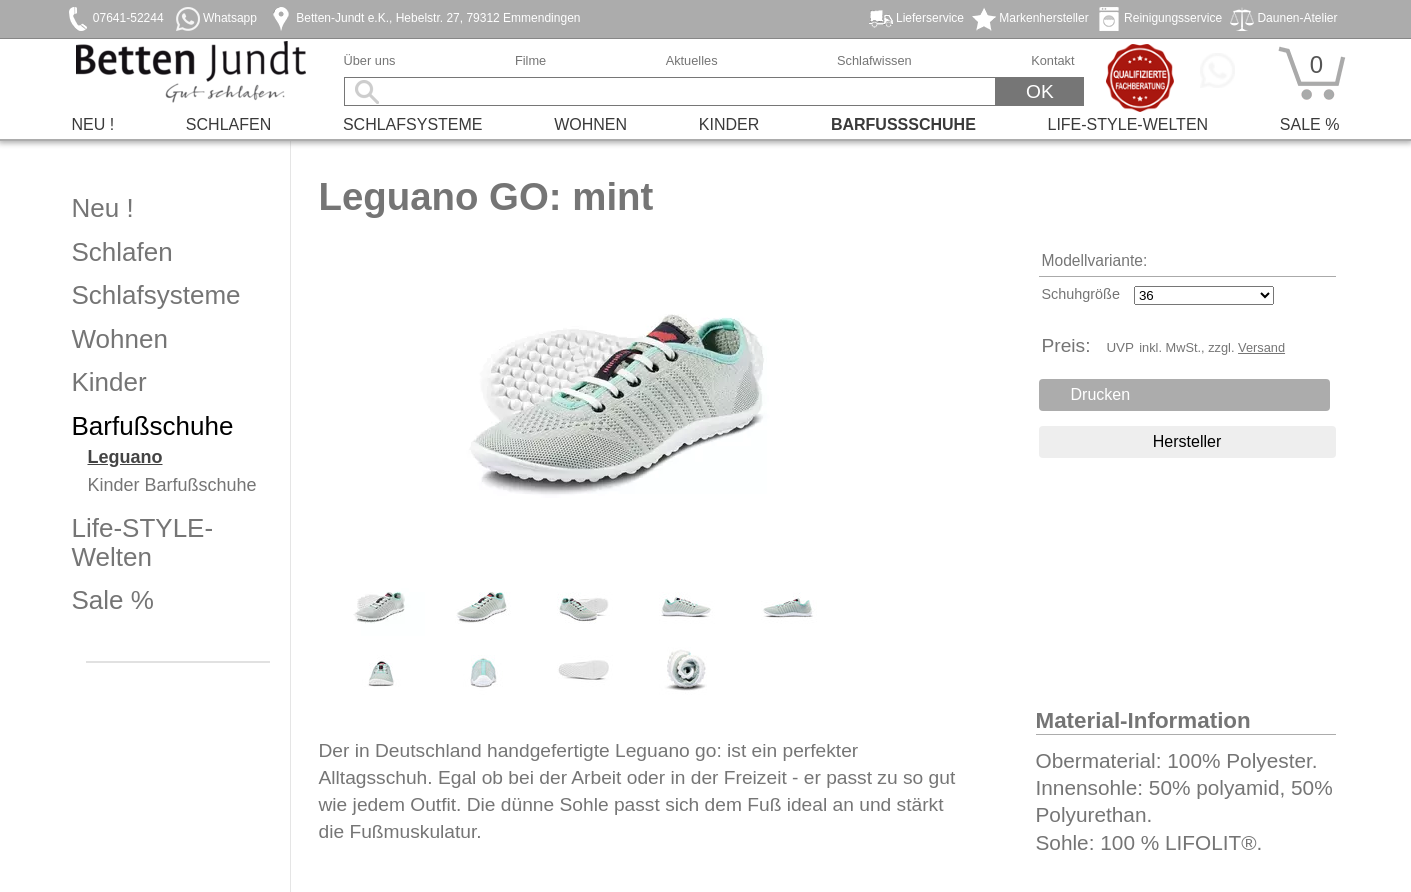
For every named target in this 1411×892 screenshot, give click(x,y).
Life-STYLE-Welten (1128, 124)
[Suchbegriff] (670, 91)
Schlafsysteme (413, 124)
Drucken (1101, 394)
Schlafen (228, 124)
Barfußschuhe (903, 124)
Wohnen (590, 124)
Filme (530, 60)
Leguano (125, 457)
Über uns (370, 60)
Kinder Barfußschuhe (172, 485)
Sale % (1310, 124)
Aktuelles (692, 60)
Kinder (729, 124)
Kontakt (1052, 60)
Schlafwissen (874, 60)
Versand (1261, 347)
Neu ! (93, 124)
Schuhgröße (1081, 294)
